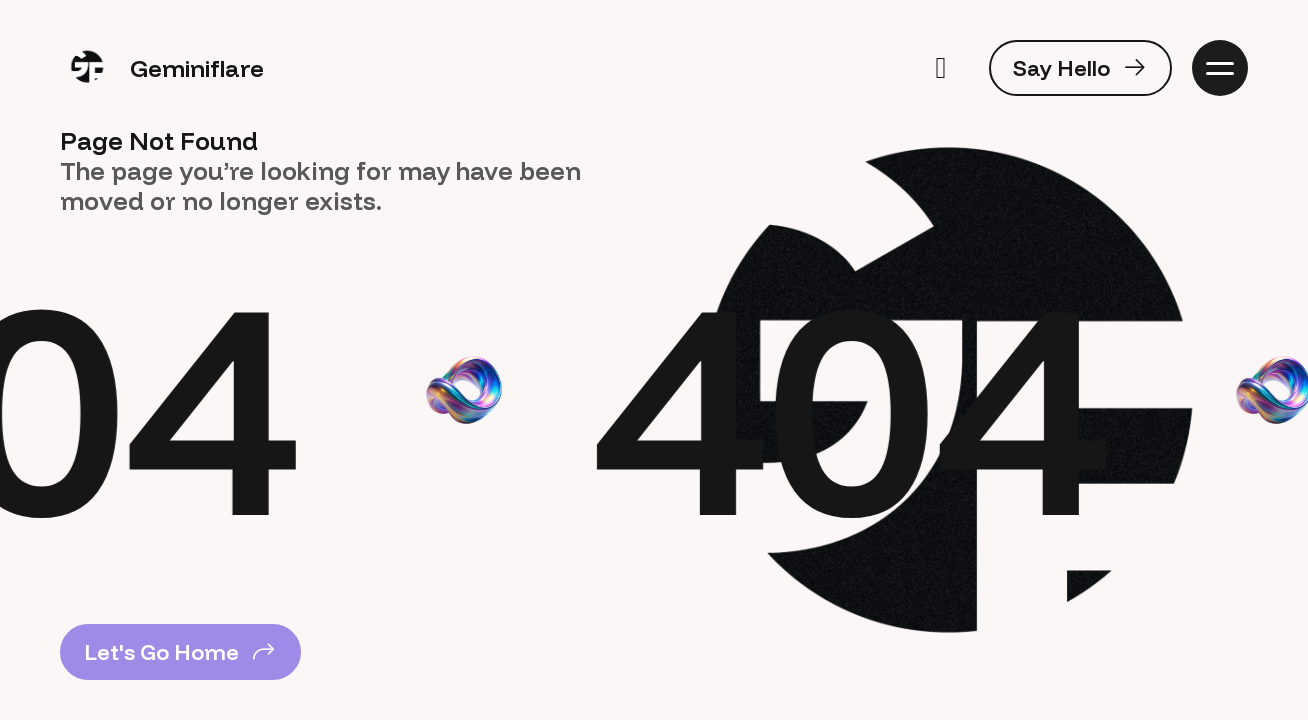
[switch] (941, 68)
